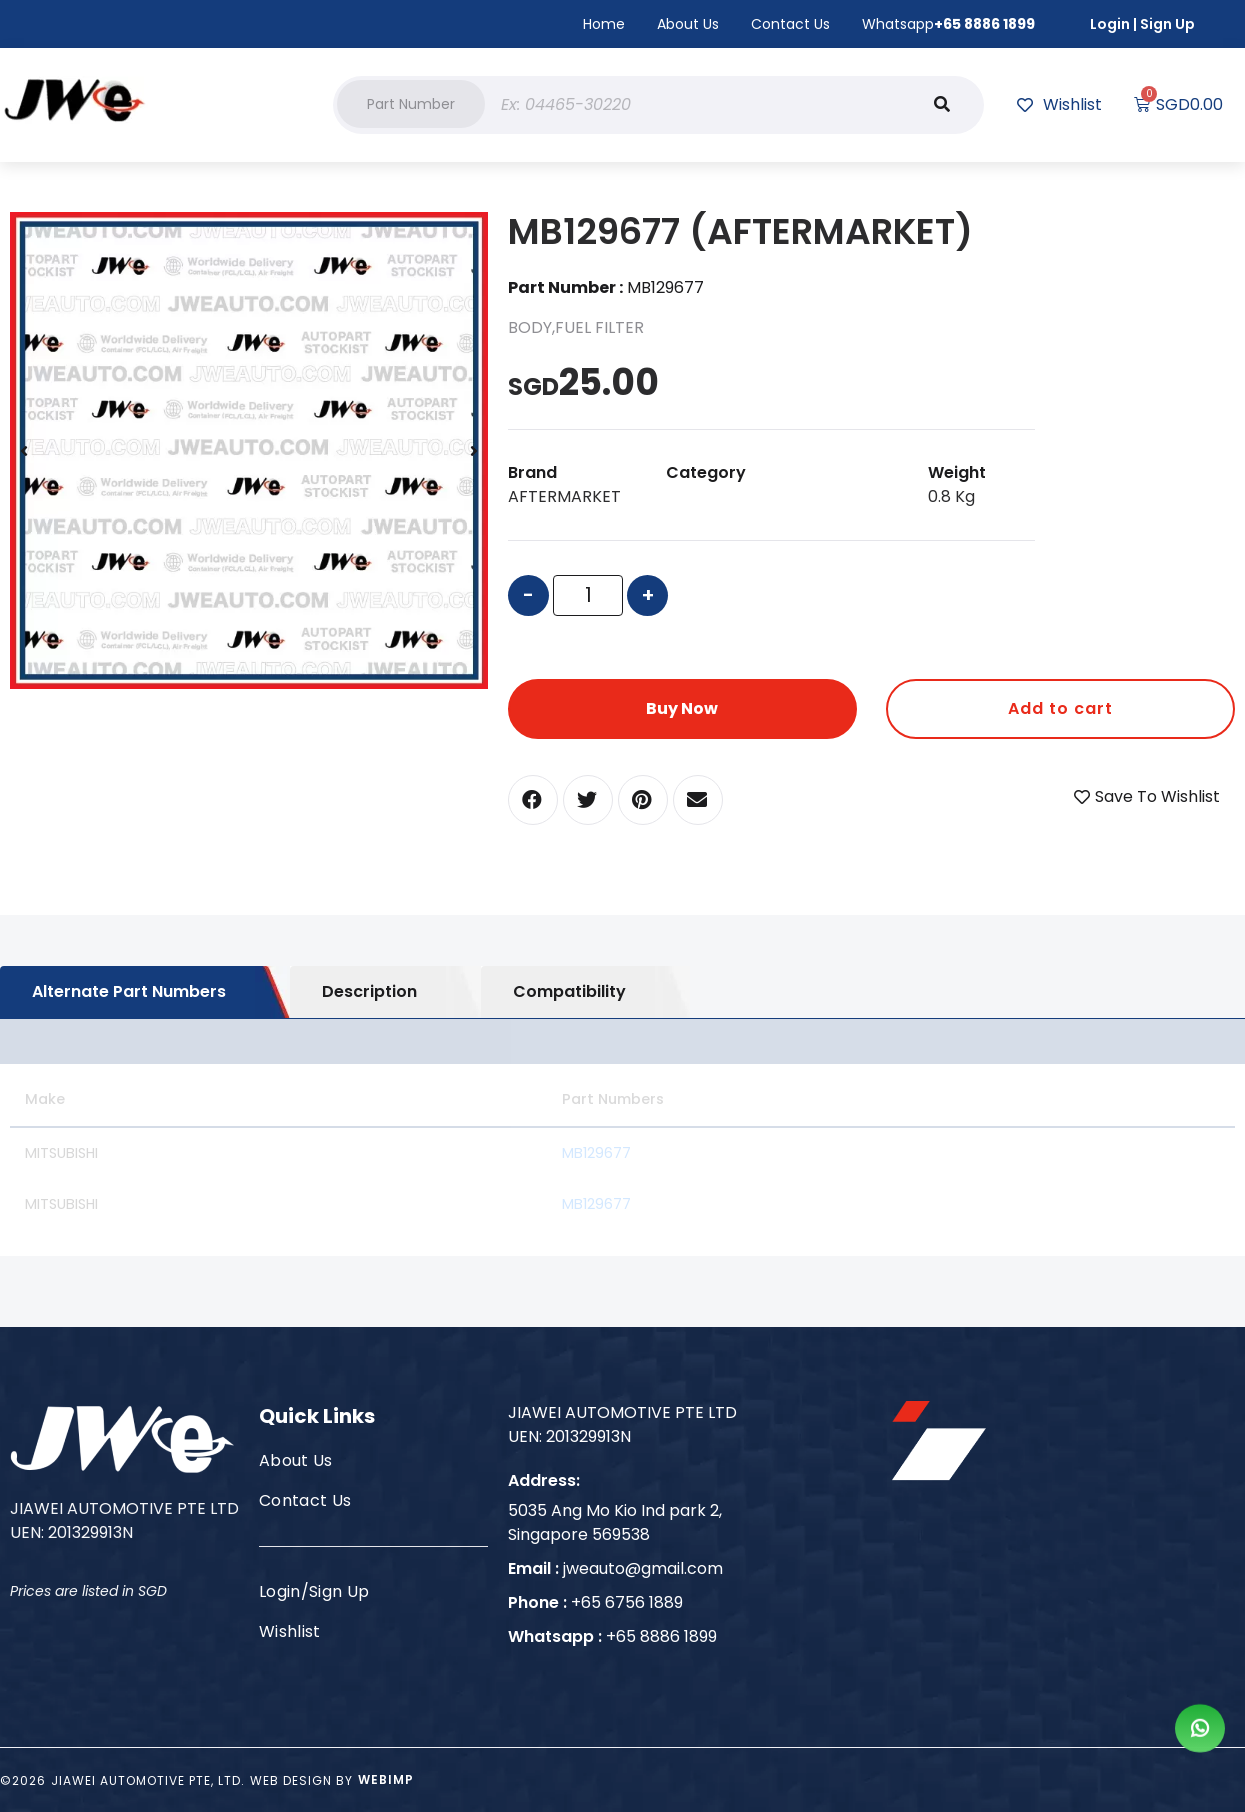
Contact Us (790, 24)
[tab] (145, 992)
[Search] (942, 105)
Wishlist (290, 1631)
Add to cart (1060, 708)
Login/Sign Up (314, 1591)
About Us (688, 24)
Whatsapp (948, 24)
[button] (411, 104)
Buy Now (682, 708)
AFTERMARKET (564, 496)
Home (604, 24)
